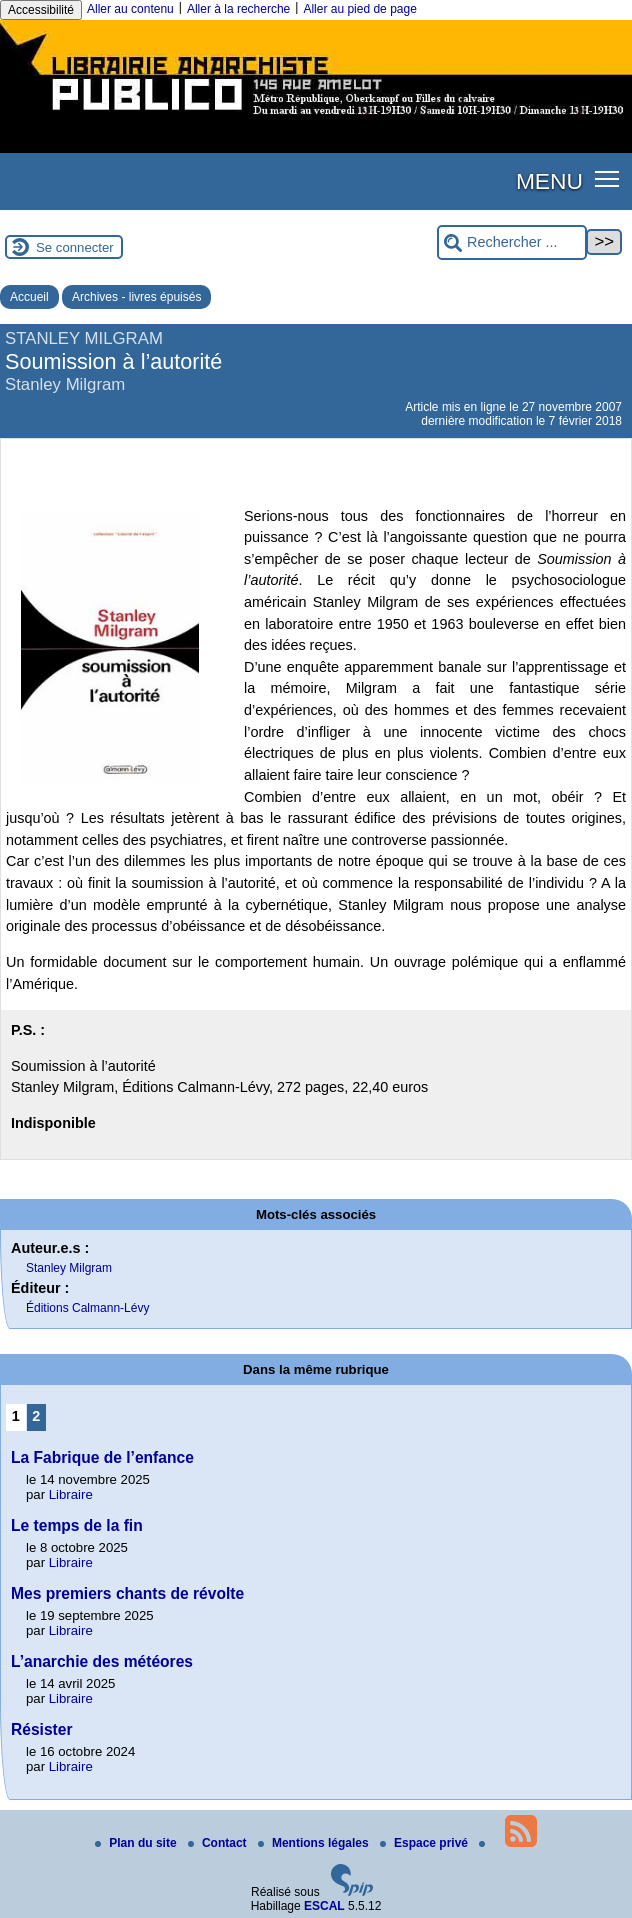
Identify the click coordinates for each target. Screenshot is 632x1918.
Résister (42, 1729)
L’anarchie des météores (102, 1661)
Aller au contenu (130, 9)
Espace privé (425, 1843)
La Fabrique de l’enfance (102, 1457)
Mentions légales (315, 1843)
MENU (549, 181)
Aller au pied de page (359, 9)
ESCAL (324, 1906)
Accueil (29, 297)
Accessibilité (41, 10)
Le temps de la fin (77, 1525)
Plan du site (137, 1843)
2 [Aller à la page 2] (36, 1416)
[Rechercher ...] (512, 242)
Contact (219, 1843)
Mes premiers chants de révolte (127, 1593)
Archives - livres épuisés (136, 297)
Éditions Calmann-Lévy (87, 1308)
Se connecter (75, 247)
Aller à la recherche (238, 9)
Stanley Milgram (69, 1268)
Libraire (71, 1494)
